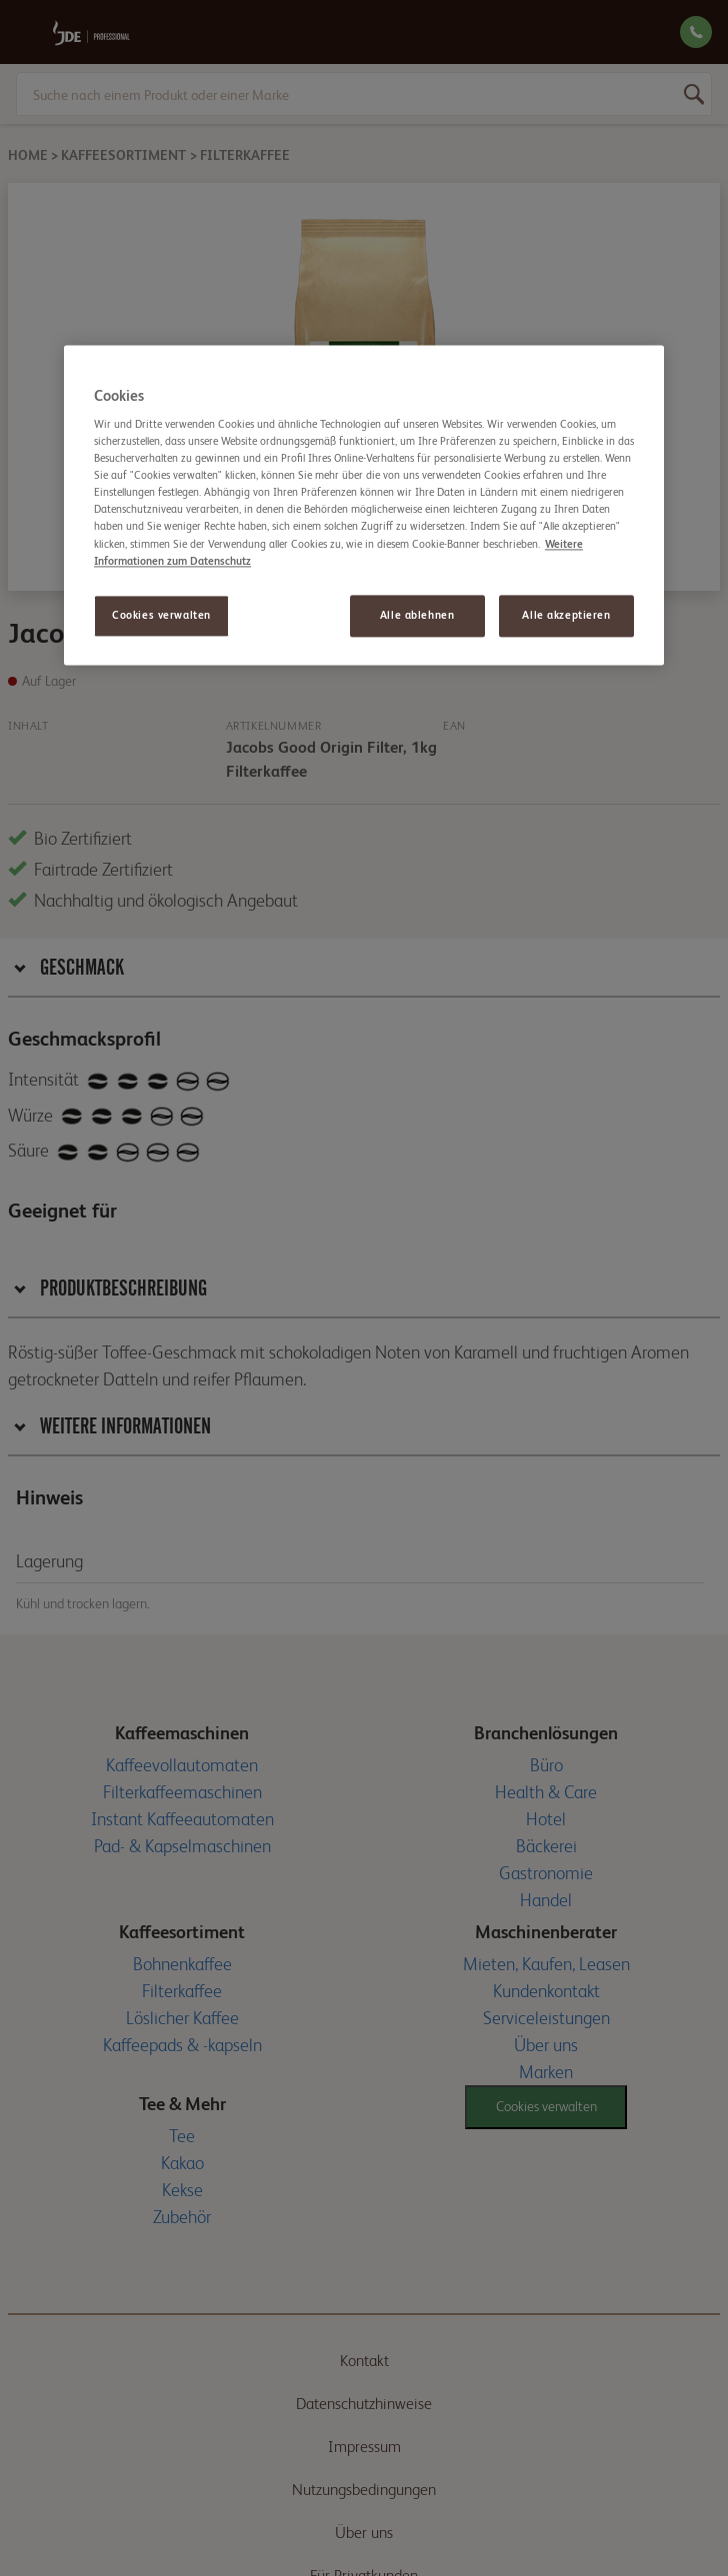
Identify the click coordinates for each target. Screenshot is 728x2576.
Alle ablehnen (417, 615)
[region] (364, 505)
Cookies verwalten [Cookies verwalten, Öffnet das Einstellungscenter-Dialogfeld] (161, 615)
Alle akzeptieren (566, 615)
